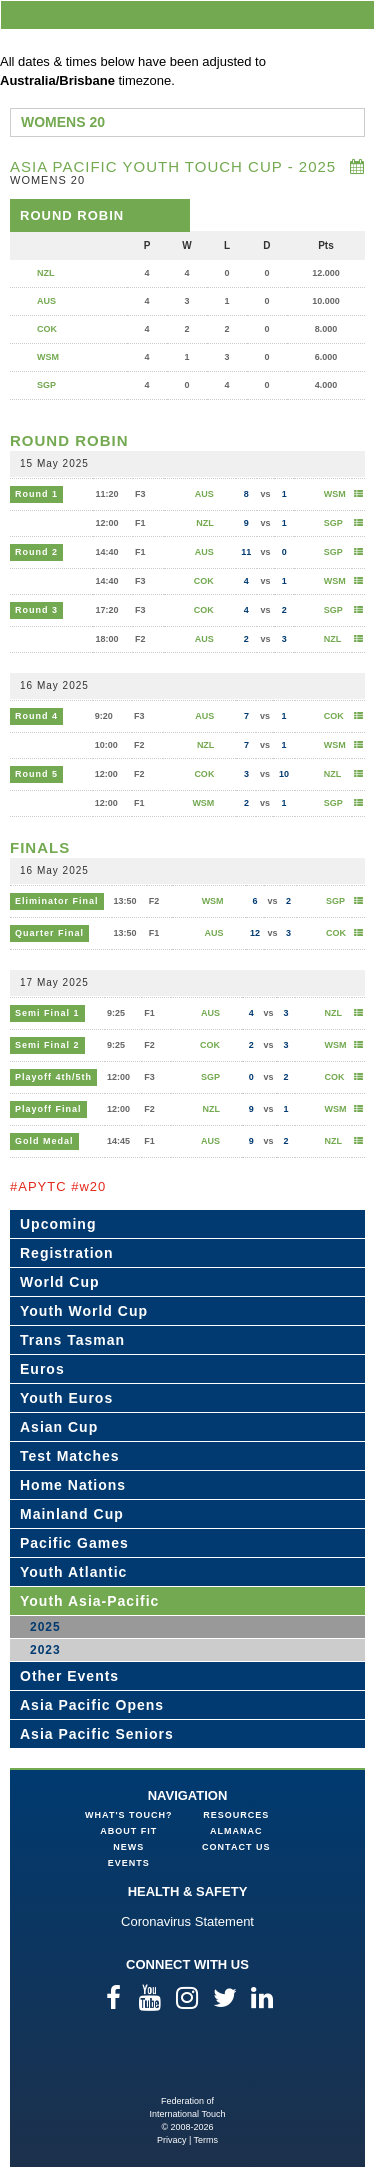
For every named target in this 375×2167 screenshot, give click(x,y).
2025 (45, 1627)
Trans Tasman (72, 1340)
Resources (236, 1815)
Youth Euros (66, 1398)
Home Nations (73, 1485)
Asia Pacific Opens (92, 1705)
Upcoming (58, 1224)
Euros (42, 1369)
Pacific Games (74, 1543)
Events (129, 1863)
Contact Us (236, 1847)
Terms (206, 2140)
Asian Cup (59, 1427)
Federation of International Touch (187, 2062)
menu (356, 14)
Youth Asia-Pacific (89, 1601)
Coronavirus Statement (187, 1921)
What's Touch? (128, 1815)
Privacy (172, 2140)
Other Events (69, 1676)
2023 (45, 1650)
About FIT (128, 1831)
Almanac (236, 1831)
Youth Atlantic (73, 1572)
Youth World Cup (84, 1311)
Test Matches (70, 1456)
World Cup (60, 1282)
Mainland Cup (72, 1514)
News (128, 1847)
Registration (67, 1253)
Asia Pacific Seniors (97, 1734)
